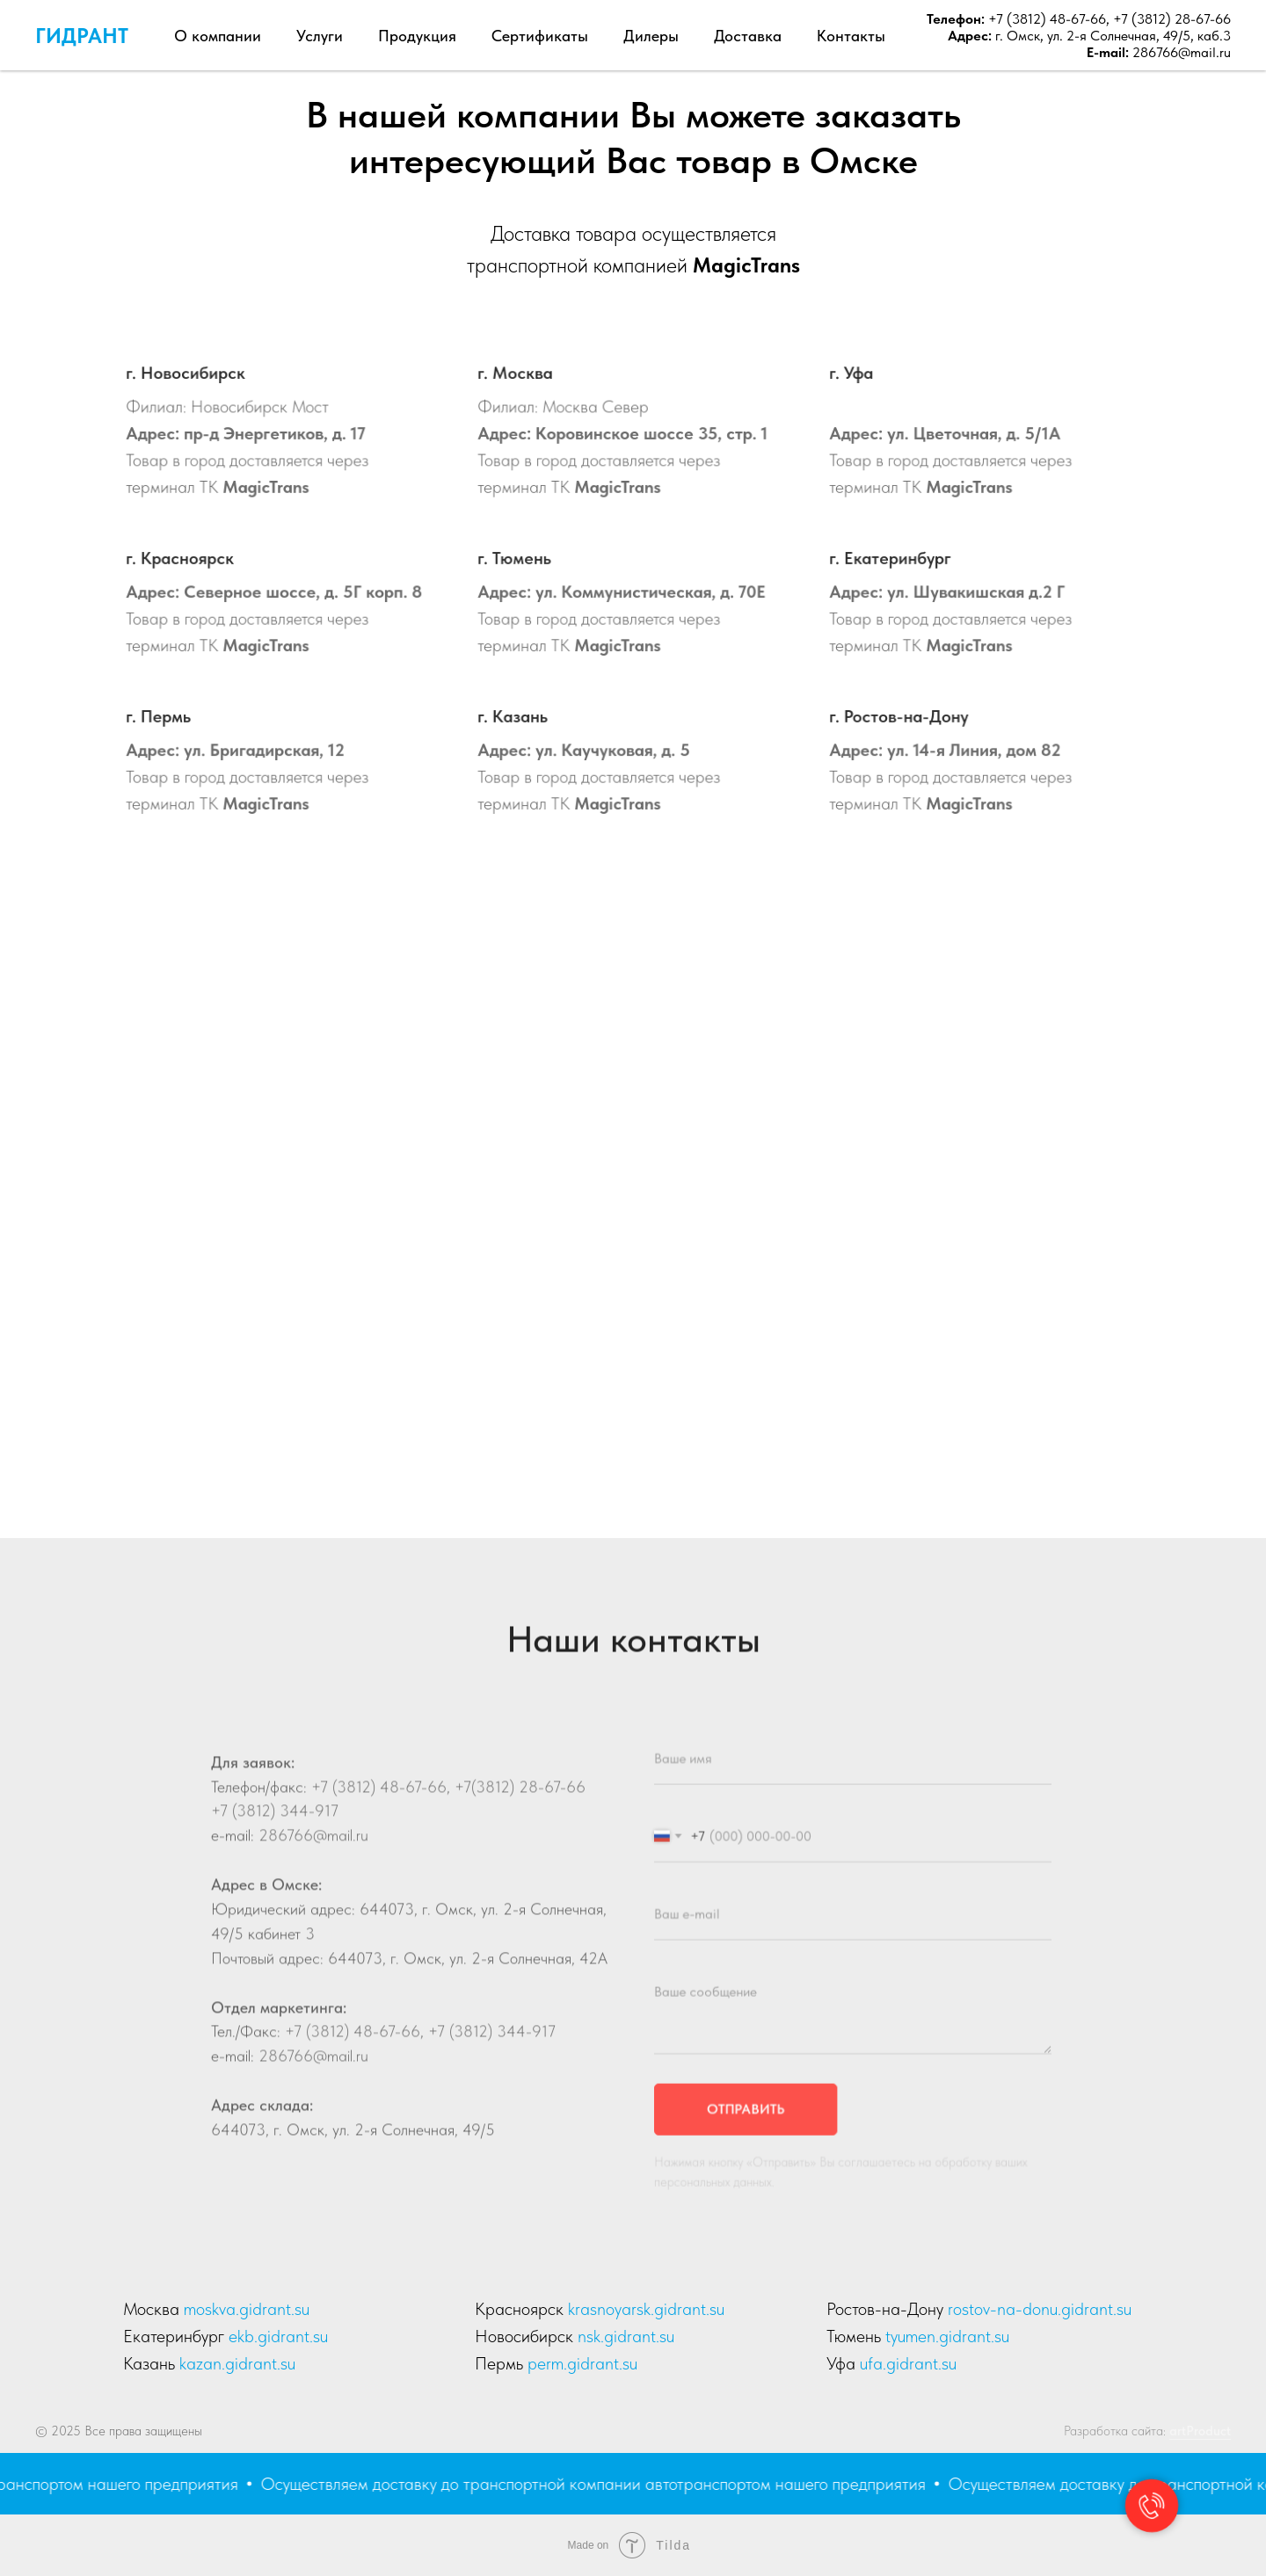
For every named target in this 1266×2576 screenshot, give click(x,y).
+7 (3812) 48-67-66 (1045, 19)
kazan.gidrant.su (237, 2363)
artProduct (1200, 2431)
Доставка (748, 35)
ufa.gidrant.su (908, 2363)
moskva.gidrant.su (246, 2308)
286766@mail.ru (1181, 52)
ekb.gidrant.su (278, 2336)
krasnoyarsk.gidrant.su (646, 2308)
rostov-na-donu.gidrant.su (1039, 2308)
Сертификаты (539, 35)
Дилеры (651, 35)
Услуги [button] (319, 35)
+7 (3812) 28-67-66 (1172, 19)
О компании (217, 35)
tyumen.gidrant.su (947, 2336)
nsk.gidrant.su (626, 2336)
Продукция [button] (417, 35)
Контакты (851, 35)
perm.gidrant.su (582, 2363)
